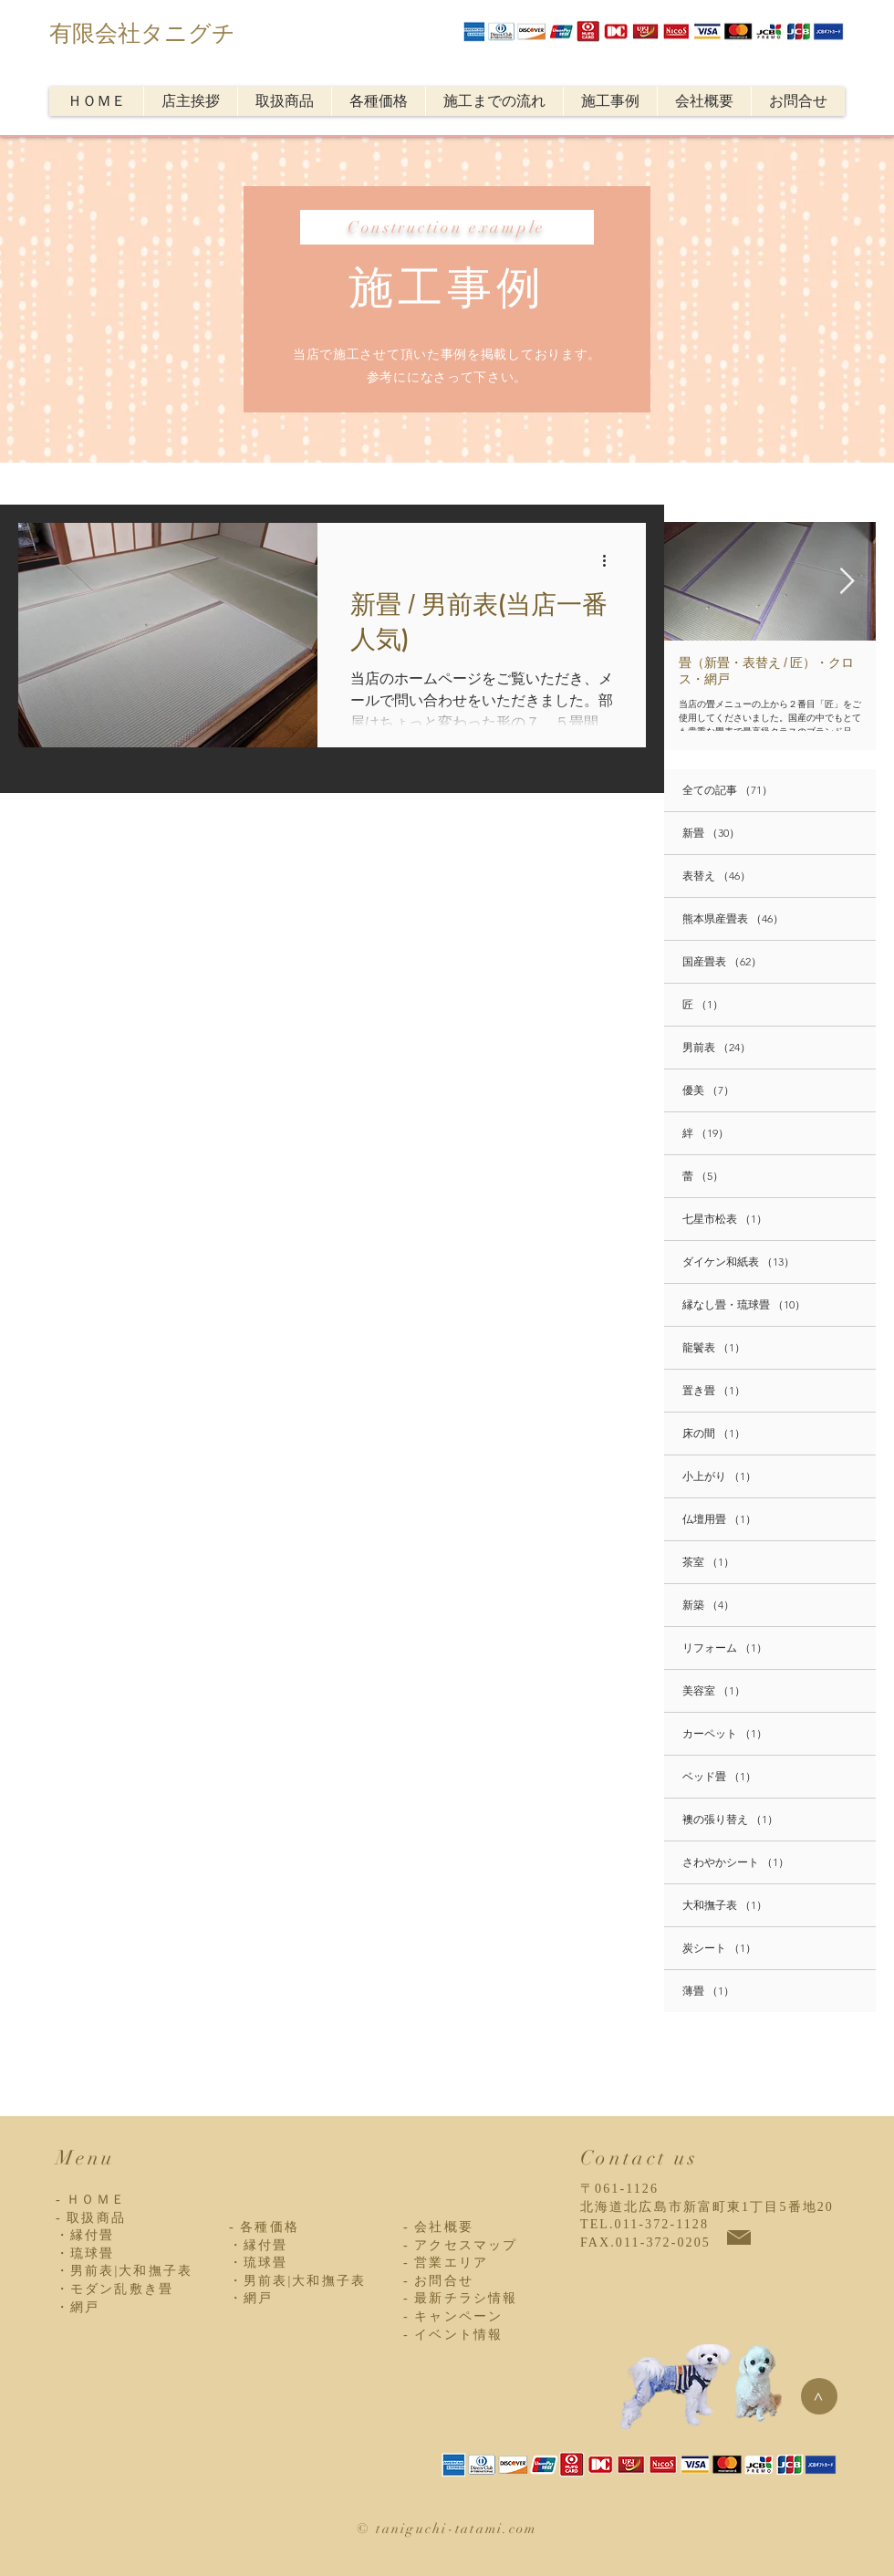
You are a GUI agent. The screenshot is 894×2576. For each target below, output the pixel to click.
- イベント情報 (453, 2334)
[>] (819, 2396)
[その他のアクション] (610, 560)
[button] (284, 101)
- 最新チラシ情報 (460, 2298)
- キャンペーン (453, 2316)
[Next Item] (846, 582)
